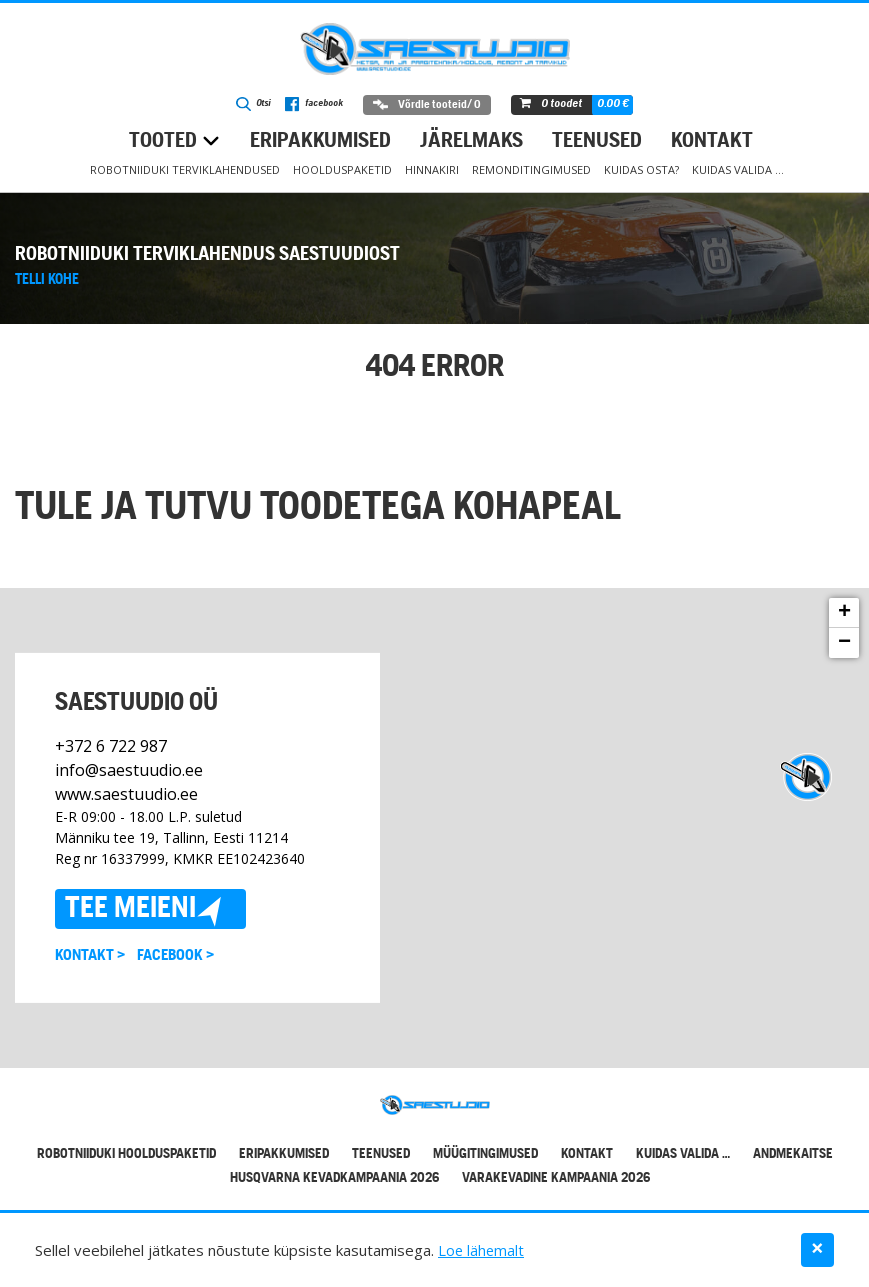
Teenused (597, 141)
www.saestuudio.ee (126, 794)
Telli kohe (47, 280)
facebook (316, 106)
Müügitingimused (485, 1154)
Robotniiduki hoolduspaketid (126, 1154)
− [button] (844, 643)
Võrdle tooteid (432, 105)
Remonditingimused (531, 169)
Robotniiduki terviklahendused (185, 169)
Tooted (163, 141)
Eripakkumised (320, 141)
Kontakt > (90, 956)
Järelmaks (471, 141)
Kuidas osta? (641, 169)
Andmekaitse (793, 1154)
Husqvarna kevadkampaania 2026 (334, 1178)
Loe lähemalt (482, 1250)
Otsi (249, 106)
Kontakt (712, 141)
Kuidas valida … (738, 169)
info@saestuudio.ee (129, 770)
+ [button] (844, 613)
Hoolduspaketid (342, 169)
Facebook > (175, 956)
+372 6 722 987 (111, 746)
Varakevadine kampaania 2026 (556, 1178)
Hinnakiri (432, 169)
